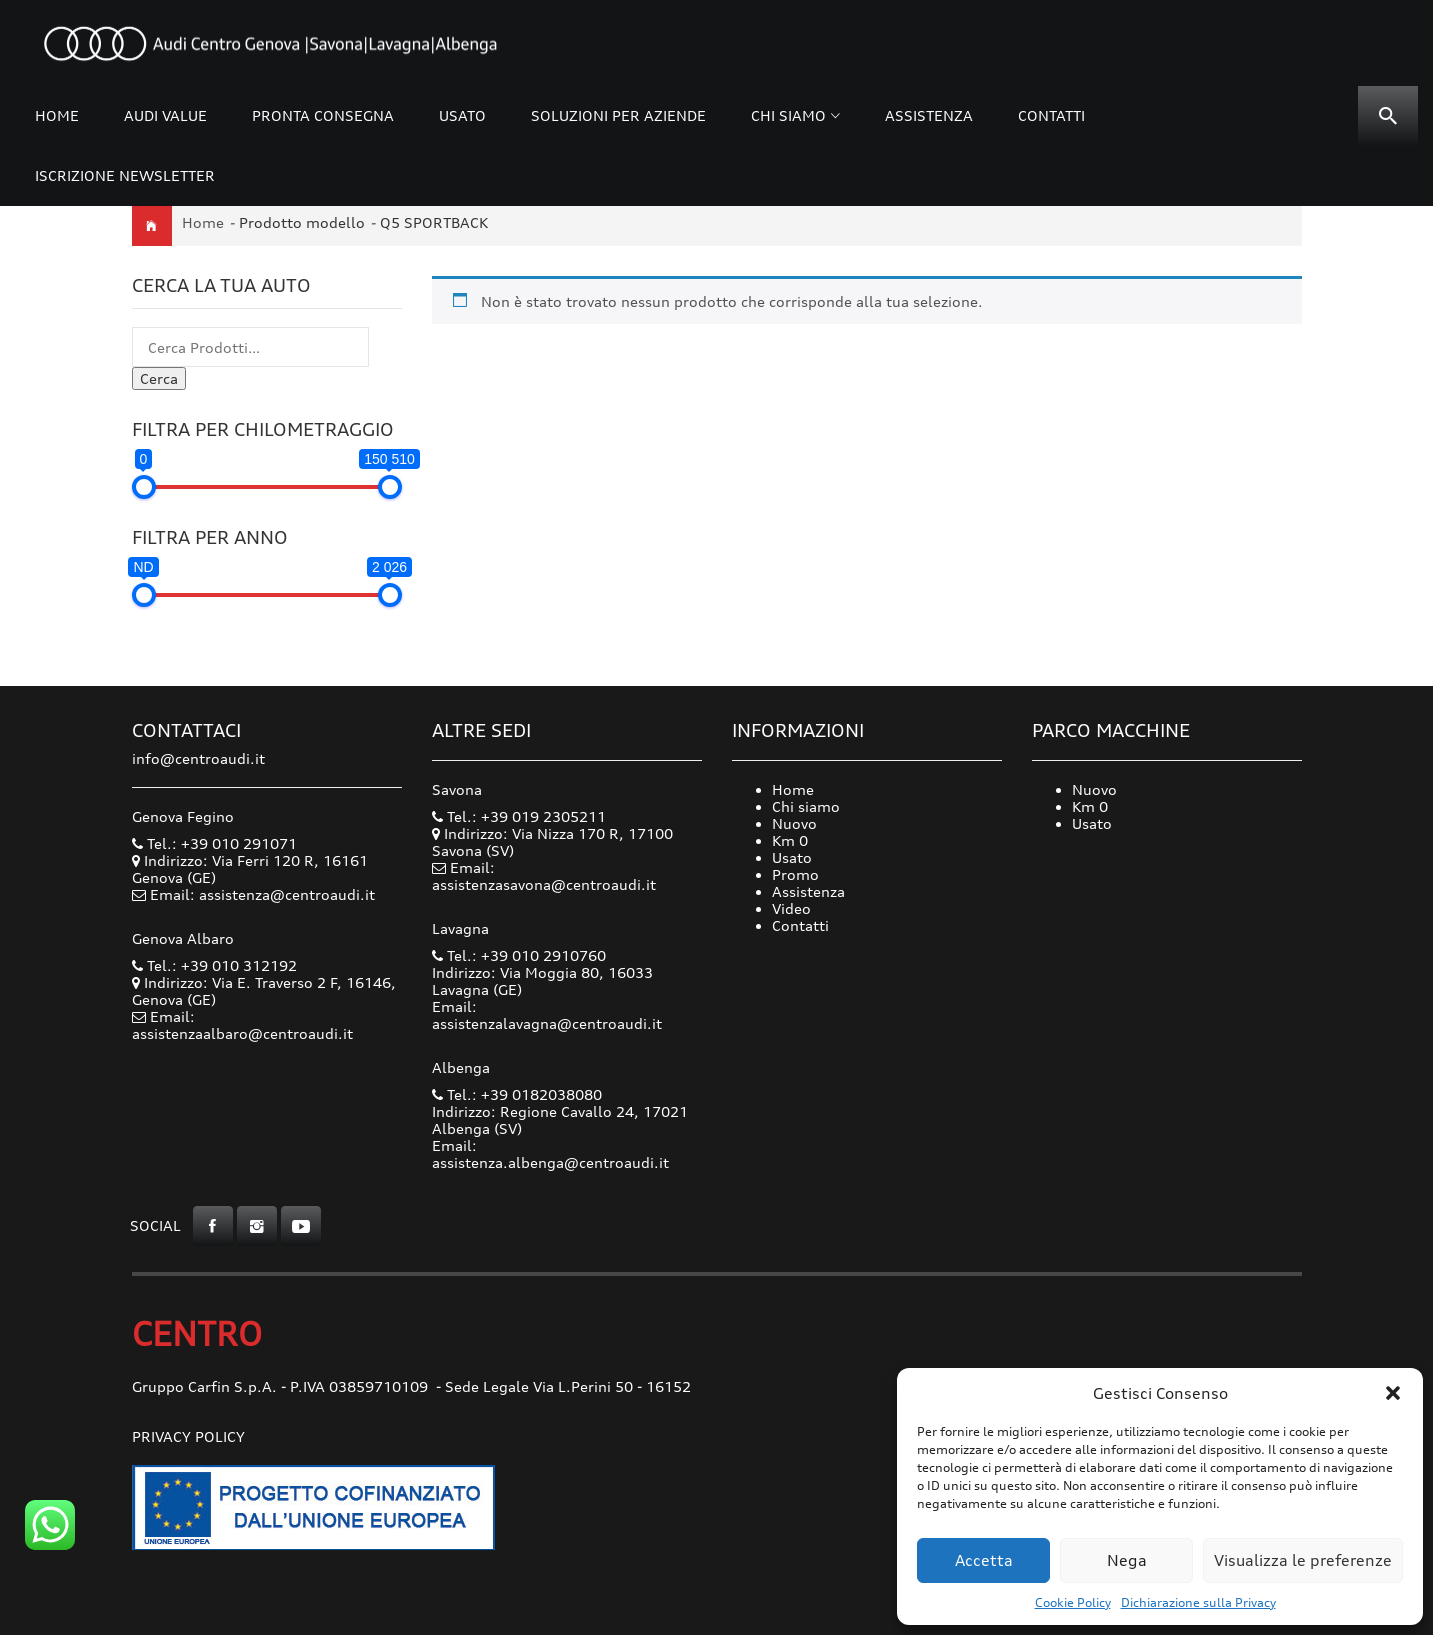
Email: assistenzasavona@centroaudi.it (544, 876)
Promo (795, 874)
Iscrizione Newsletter (125, 175)
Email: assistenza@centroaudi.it (262, 894)
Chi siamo (788, 115)
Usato (462, 115)
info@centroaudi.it (198, 758)
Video (791, 908)
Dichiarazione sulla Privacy (1198, 1602)
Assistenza (929, 115)
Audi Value (165, 115)
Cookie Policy (1073, 1602)
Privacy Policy (188, 1436)
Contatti (1051, 115)
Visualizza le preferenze (1303, 1560)
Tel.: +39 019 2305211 (519, 816)
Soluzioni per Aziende (618, 115)
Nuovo (794, 823)
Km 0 (790, 840)
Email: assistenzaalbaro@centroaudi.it (242, 1025)
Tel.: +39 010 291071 (214, 843)
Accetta (984, 1560)
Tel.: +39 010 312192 (214, 965)
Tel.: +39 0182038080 (517, 1094)
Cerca (159, 378)
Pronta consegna (323, 115)
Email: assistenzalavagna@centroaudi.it (547, 1015)
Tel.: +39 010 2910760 (519, 955)
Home (57, 115)
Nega (1127, 1560)
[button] (1393, 1393)
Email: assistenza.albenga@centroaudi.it (550, 1154)
